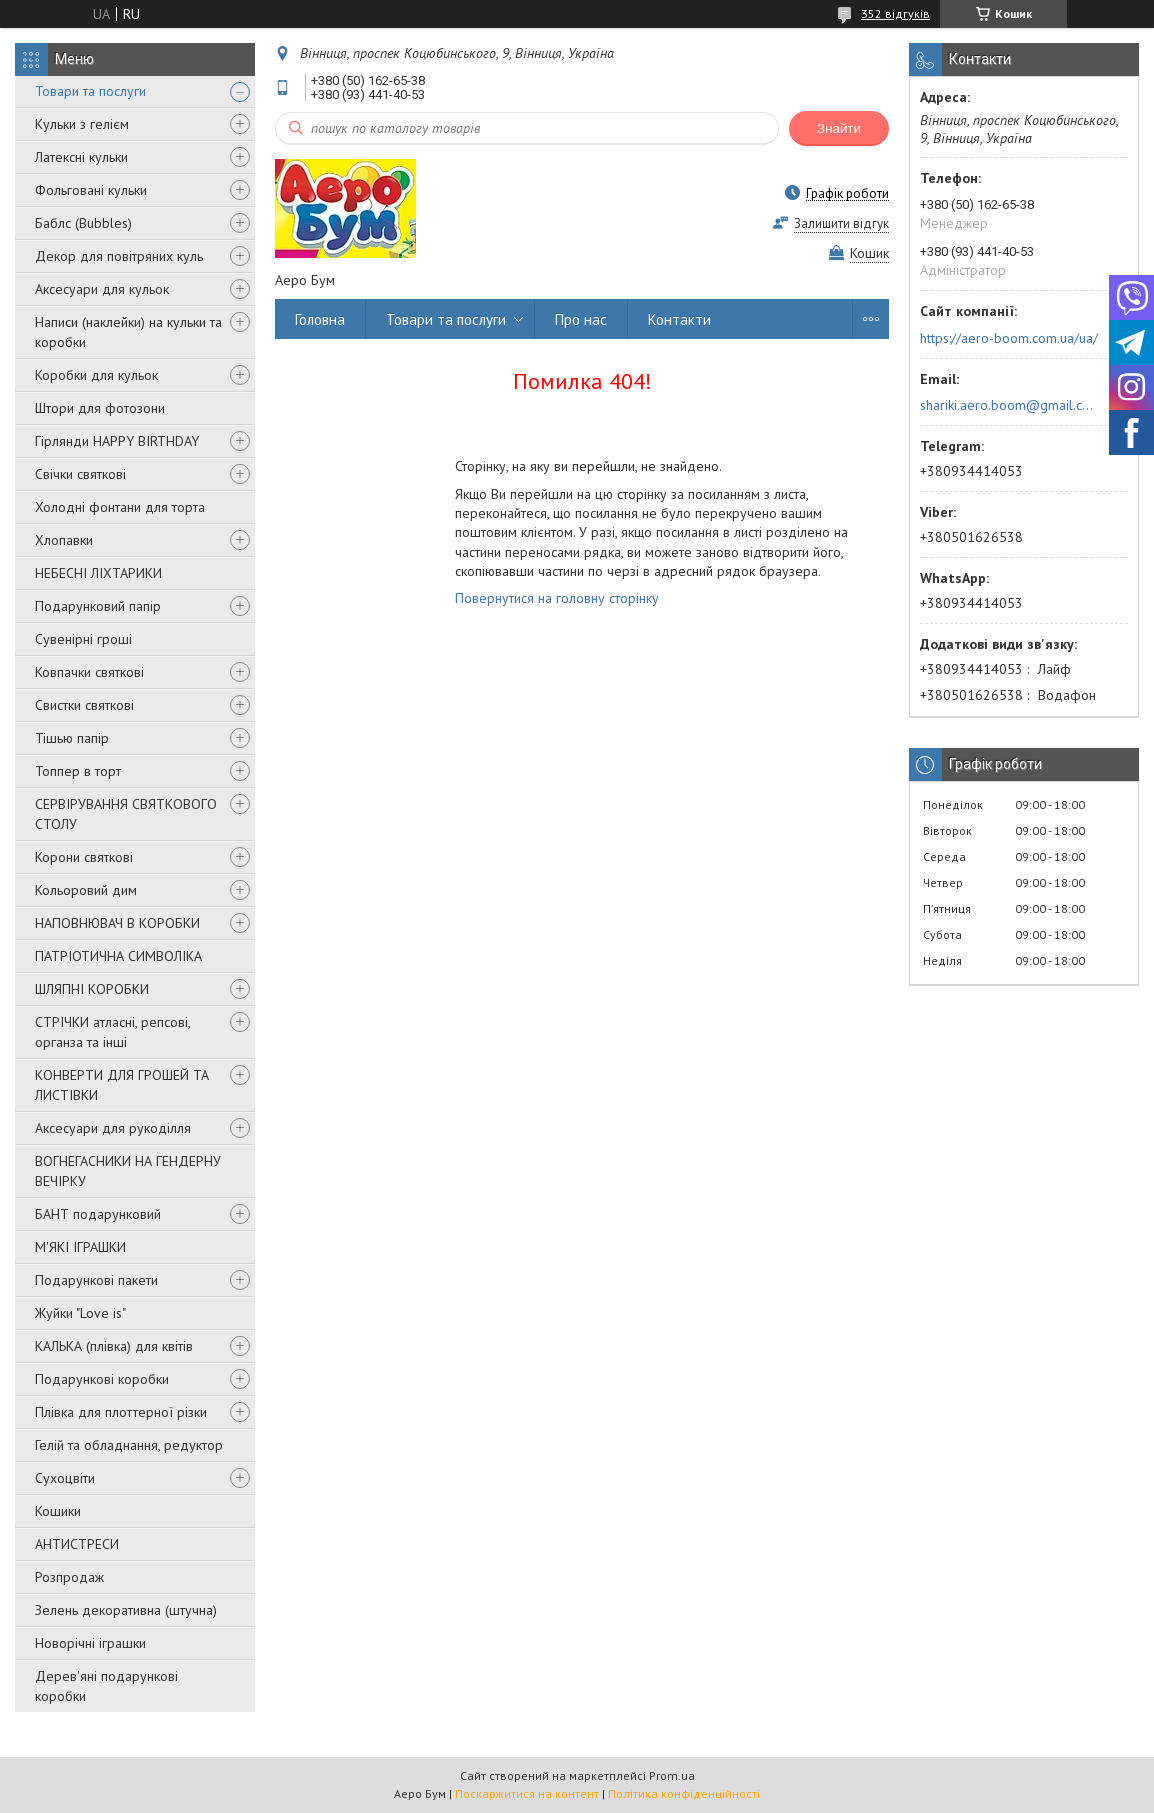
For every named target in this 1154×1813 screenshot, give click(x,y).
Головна (320, 319)
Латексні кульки (81, 157)
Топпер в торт (78, 771)
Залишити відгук (841, 223)
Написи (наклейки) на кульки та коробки (128, 332)
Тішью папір (72, 738)
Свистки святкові (84, 705)
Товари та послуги (90, 91)
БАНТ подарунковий (98, 1214)
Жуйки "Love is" (80, 1313)
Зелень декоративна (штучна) (126, 1610)
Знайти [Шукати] (839, 128)
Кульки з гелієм (82, 124)
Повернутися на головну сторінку (557, 598)
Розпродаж (69, 1577)
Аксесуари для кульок (102, 289)
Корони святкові (84, 857)
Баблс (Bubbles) (83, 223)
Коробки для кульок (96, 375)
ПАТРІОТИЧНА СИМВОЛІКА (118, 956)
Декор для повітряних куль (119, 256)
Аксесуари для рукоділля (113, 1128)
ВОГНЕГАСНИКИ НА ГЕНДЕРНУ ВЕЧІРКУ (128, 1171)
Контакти (679, 319)
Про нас (581, 319)
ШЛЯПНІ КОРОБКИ (92, 989)
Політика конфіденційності (684, 1793)
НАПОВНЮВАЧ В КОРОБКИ (117, 923)
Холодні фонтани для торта (120, 507)
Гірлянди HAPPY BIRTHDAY (117, 441)
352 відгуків (895, 13)
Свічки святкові (80, 474)
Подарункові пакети (96, 1280)
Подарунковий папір (98, 606)
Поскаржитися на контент (527, 1793)
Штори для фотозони (100, 408)
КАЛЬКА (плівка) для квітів (114, 1346)
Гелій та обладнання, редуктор (129, 1445)
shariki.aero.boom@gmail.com (1007, 405)
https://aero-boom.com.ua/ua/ (1009, 338)
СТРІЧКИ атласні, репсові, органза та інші (112, 1032)
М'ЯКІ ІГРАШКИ (80, 1247)
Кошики (58, 1511)
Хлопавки (64, 540)
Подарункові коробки (102, 1379)
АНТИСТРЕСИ (77, 1544)
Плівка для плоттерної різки (121, 1412)
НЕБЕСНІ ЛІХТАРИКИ (98, 573)
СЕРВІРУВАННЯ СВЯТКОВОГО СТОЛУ (126, 814)
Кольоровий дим (86, 890)
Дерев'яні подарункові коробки (106, 1686)
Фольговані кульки (91, 190)
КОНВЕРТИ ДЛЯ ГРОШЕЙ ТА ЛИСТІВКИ (122, 1085)
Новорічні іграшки (90, 1643)
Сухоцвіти (65, 1478)
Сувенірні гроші (83, 639)
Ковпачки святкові (89, 672)
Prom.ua (672, 1775)
